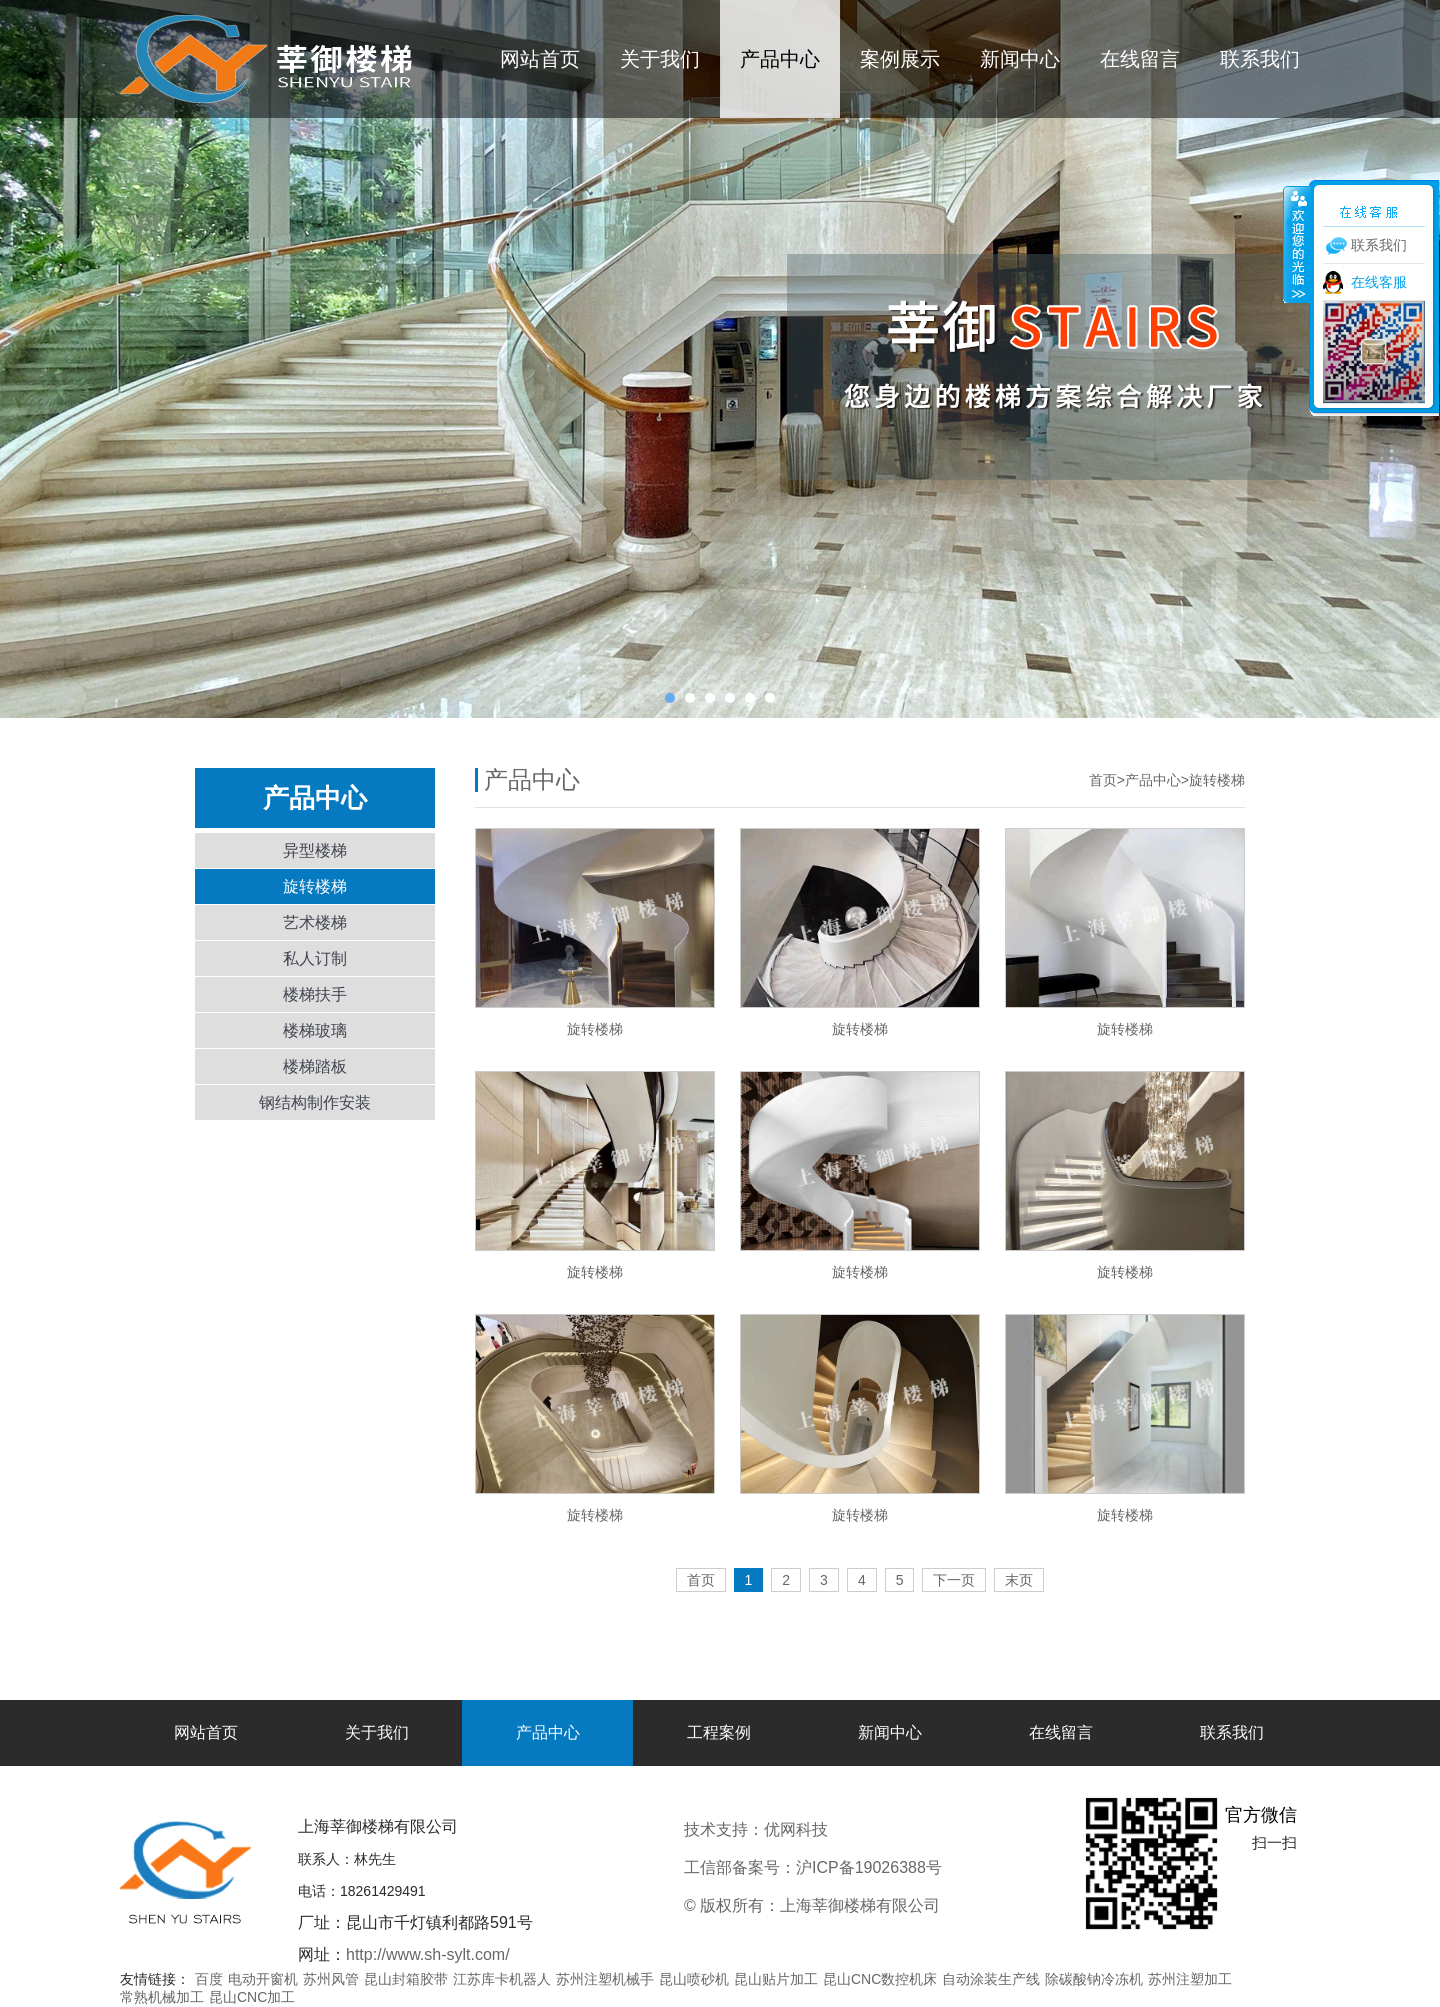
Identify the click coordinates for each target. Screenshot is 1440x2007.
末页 (1019, 1580)
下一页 (954, 1580)
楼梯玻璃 (315, 1030)
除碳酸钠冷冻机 (1094, 1979)
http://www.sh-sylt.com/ (428, 1954)
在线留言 (1140, 59)
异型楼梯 (315, 850)
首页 (1103, 780)
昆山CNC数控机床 (880, 1979)
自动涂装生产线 (991, 1979)
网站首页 (540, 59)
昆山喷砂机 (694, 1979)
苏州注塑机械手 (605, 1979)
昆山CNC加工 (252, 1997)
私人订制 (315, 958)
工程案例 (719, 1732)
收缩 (1297, 244)
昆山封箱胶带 (406, 1979)
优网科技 (862, 1829)
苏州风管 (331, 1979)
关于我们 (660, 59)
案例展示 (900, 59)
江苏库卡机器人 (502, 1979)
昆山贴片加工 (776, 1979)
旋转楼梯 (315, 886)
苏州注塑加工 (1190, 1979)
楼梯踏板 (315, 1066)
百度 (209, 1979)
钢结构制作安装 (315, 1102)
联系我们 (1260, 59)
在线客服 (1379, 282)
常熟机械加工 (162, 1997)
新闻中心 (1020, 59)
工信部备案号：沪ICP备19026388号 (813, 1867)
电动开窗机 (263, 1979)
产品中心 (780, 59)
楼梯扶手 (315, 994)
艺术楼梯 (315, 922)
